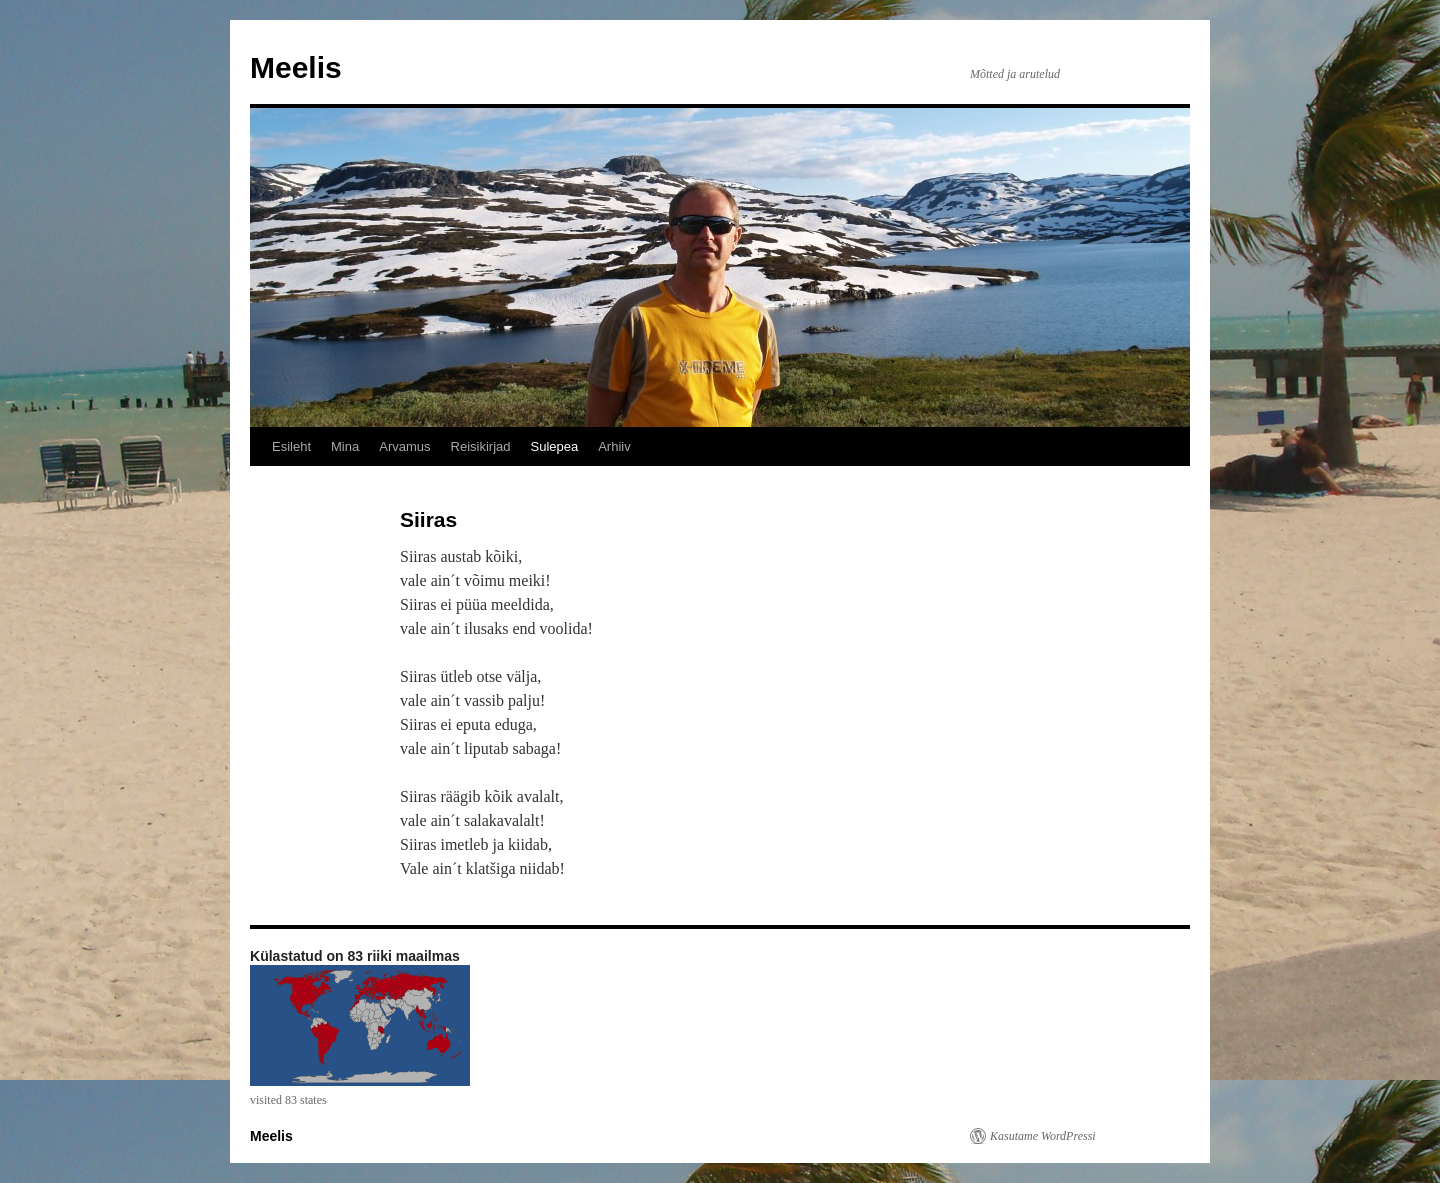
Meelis (296, 67)
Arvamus (404, 446)
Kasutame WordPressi (1043, 1136)
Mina (345, 446)
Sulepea (554, 446)
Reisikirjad (481, 446)
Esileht (291, 446)
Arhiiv (614, 446)
